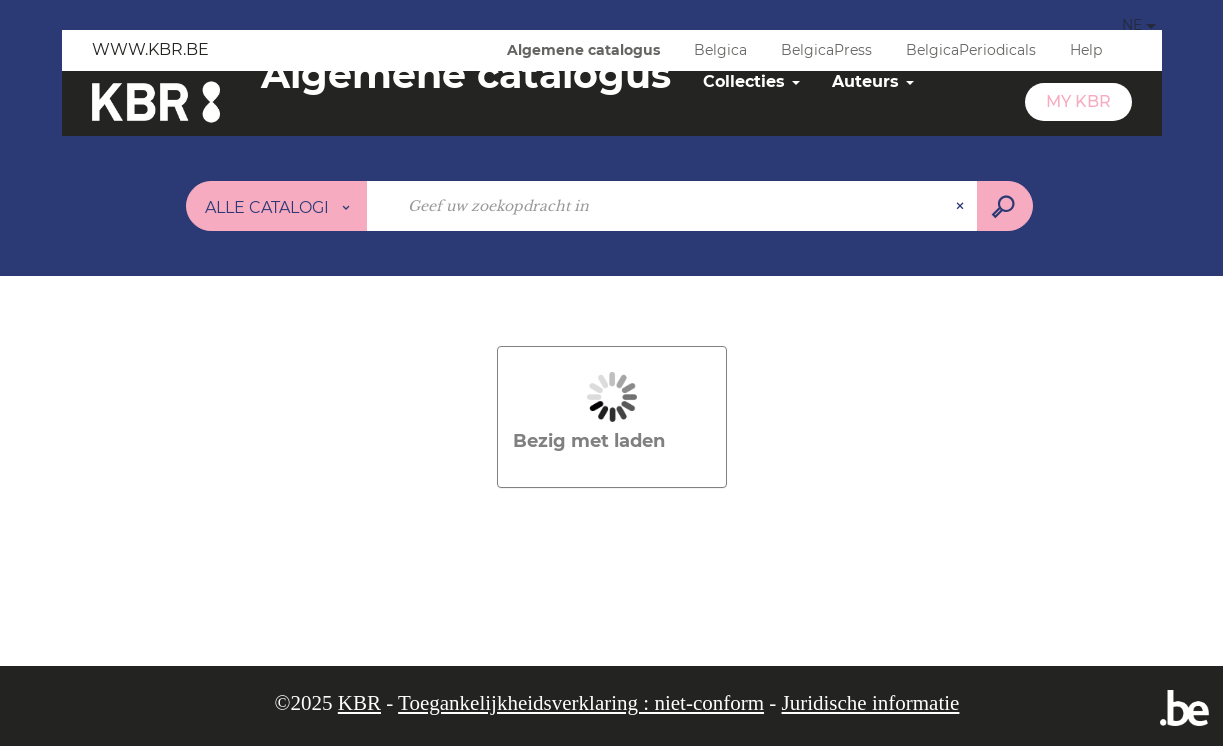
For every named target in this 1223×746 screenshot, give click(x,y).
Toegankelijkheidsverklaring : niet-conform (581, 703)
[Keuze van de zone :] (277, 206)
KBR (359, 703)
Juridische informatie (871, 703)
